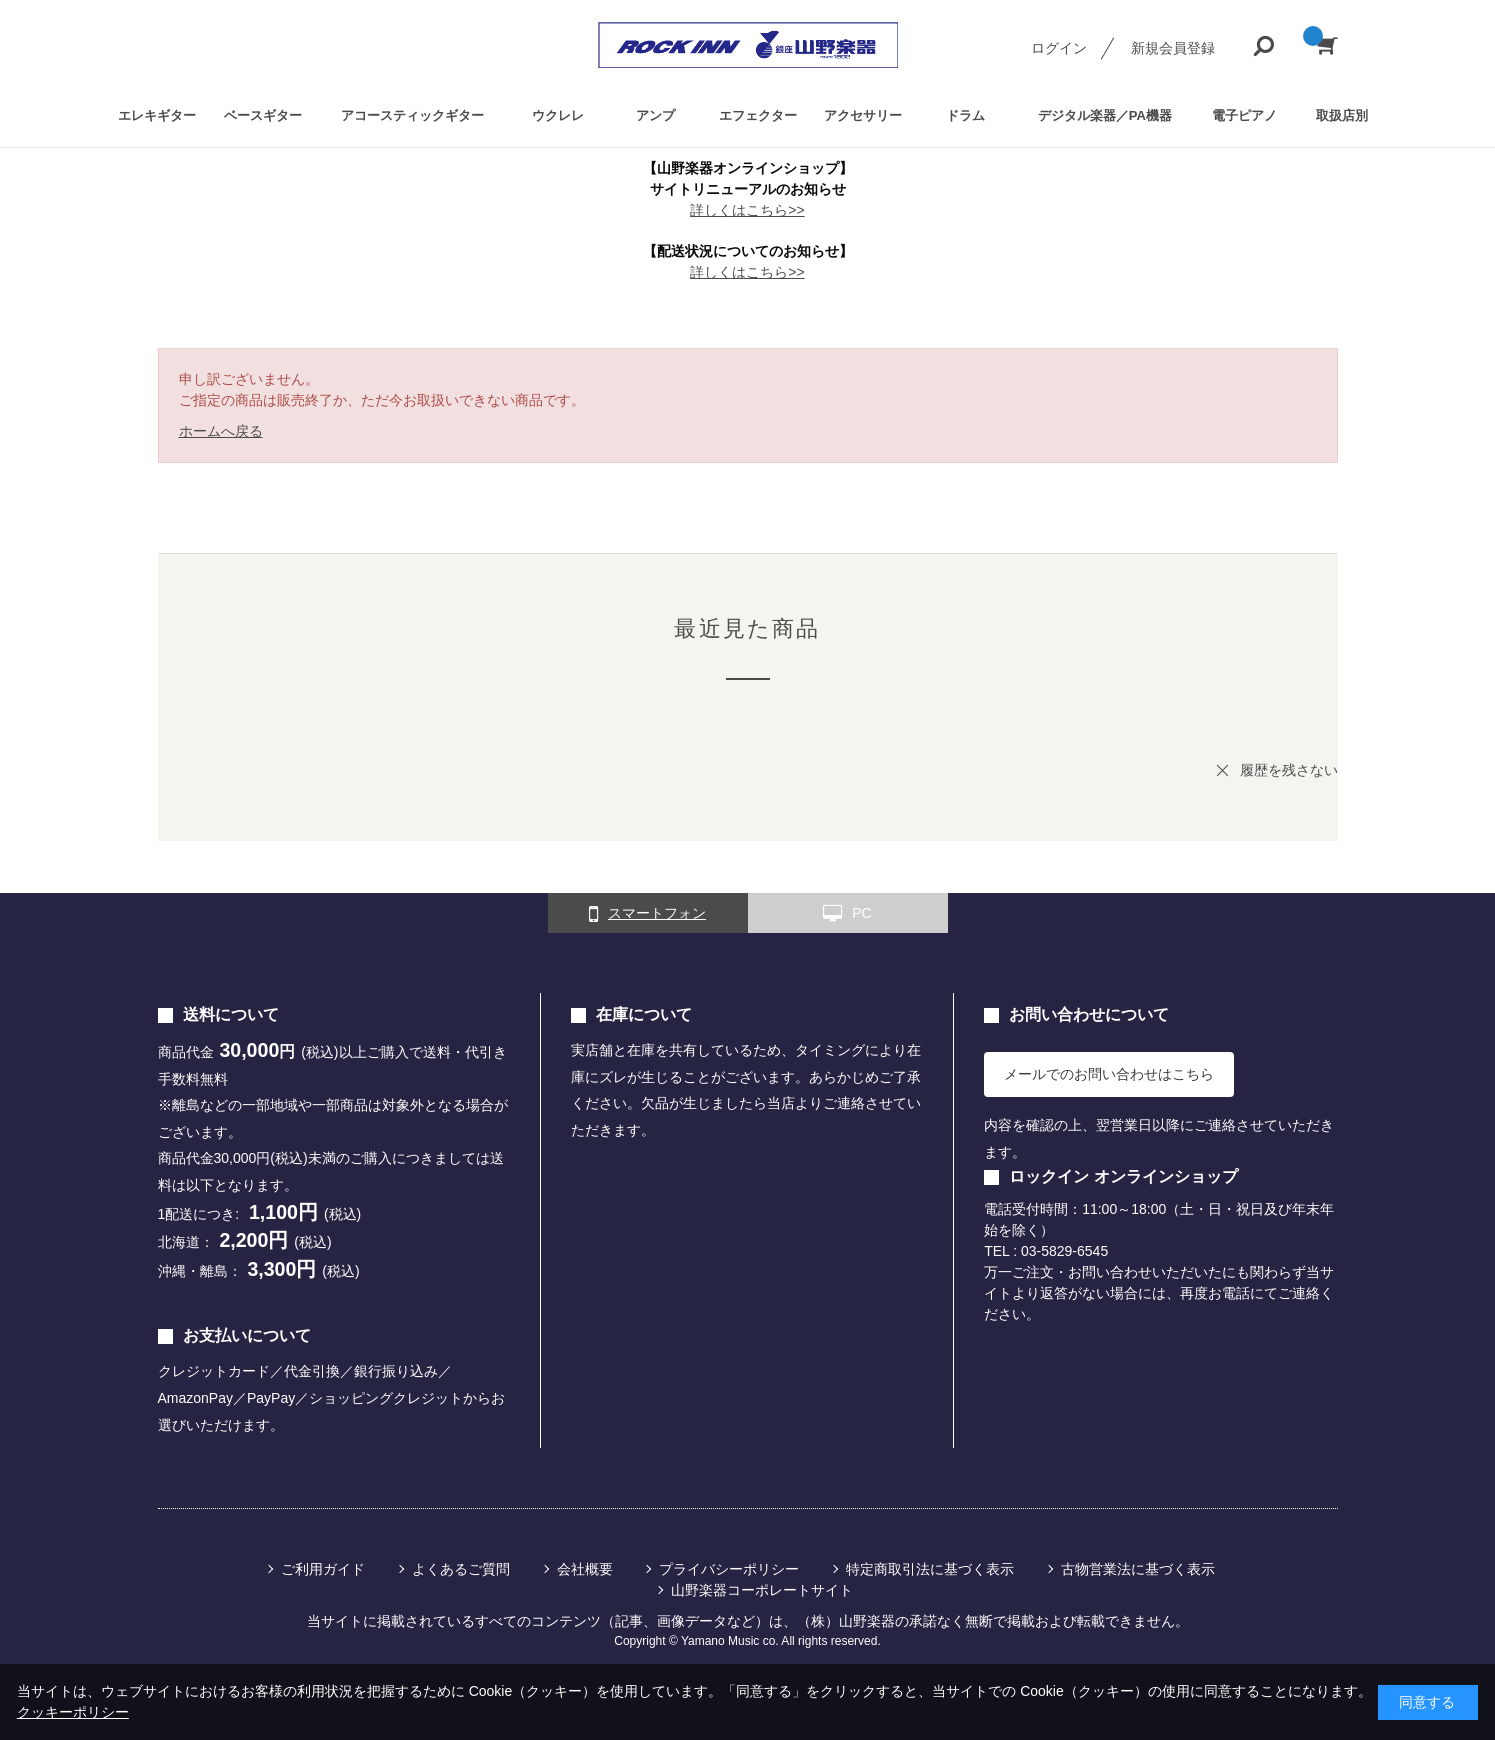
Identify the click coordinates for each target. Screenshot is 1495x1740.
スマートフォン (647, 914)
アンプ (655, 115)
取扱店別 (1342, 115)
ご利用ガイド (323, 1569)
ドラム (965, 115)
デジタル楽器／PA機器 (1105, 115)
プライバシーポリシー (729, 1569)
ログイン (1059, 48)
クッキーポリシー (73, 1712)
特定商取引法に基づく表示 (930, 1569)
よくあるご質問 (461, 1569)
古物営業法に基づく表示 (1138, 1569)
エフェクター (758, 115)
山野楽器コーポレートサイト (762, 1590)
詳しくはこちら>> (747, 210)
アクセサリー (863, 115)
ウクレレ (558, 115)
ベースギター (263, 115)
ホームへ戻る (221, 431)
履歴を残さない (1289, 770)
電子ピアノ (1244, 115)
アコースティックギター (412, 115)
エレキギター (157, 115)
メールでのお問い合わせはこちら (1109, 1074)
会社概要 (585, 1569)
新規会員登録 (1173, 48)
